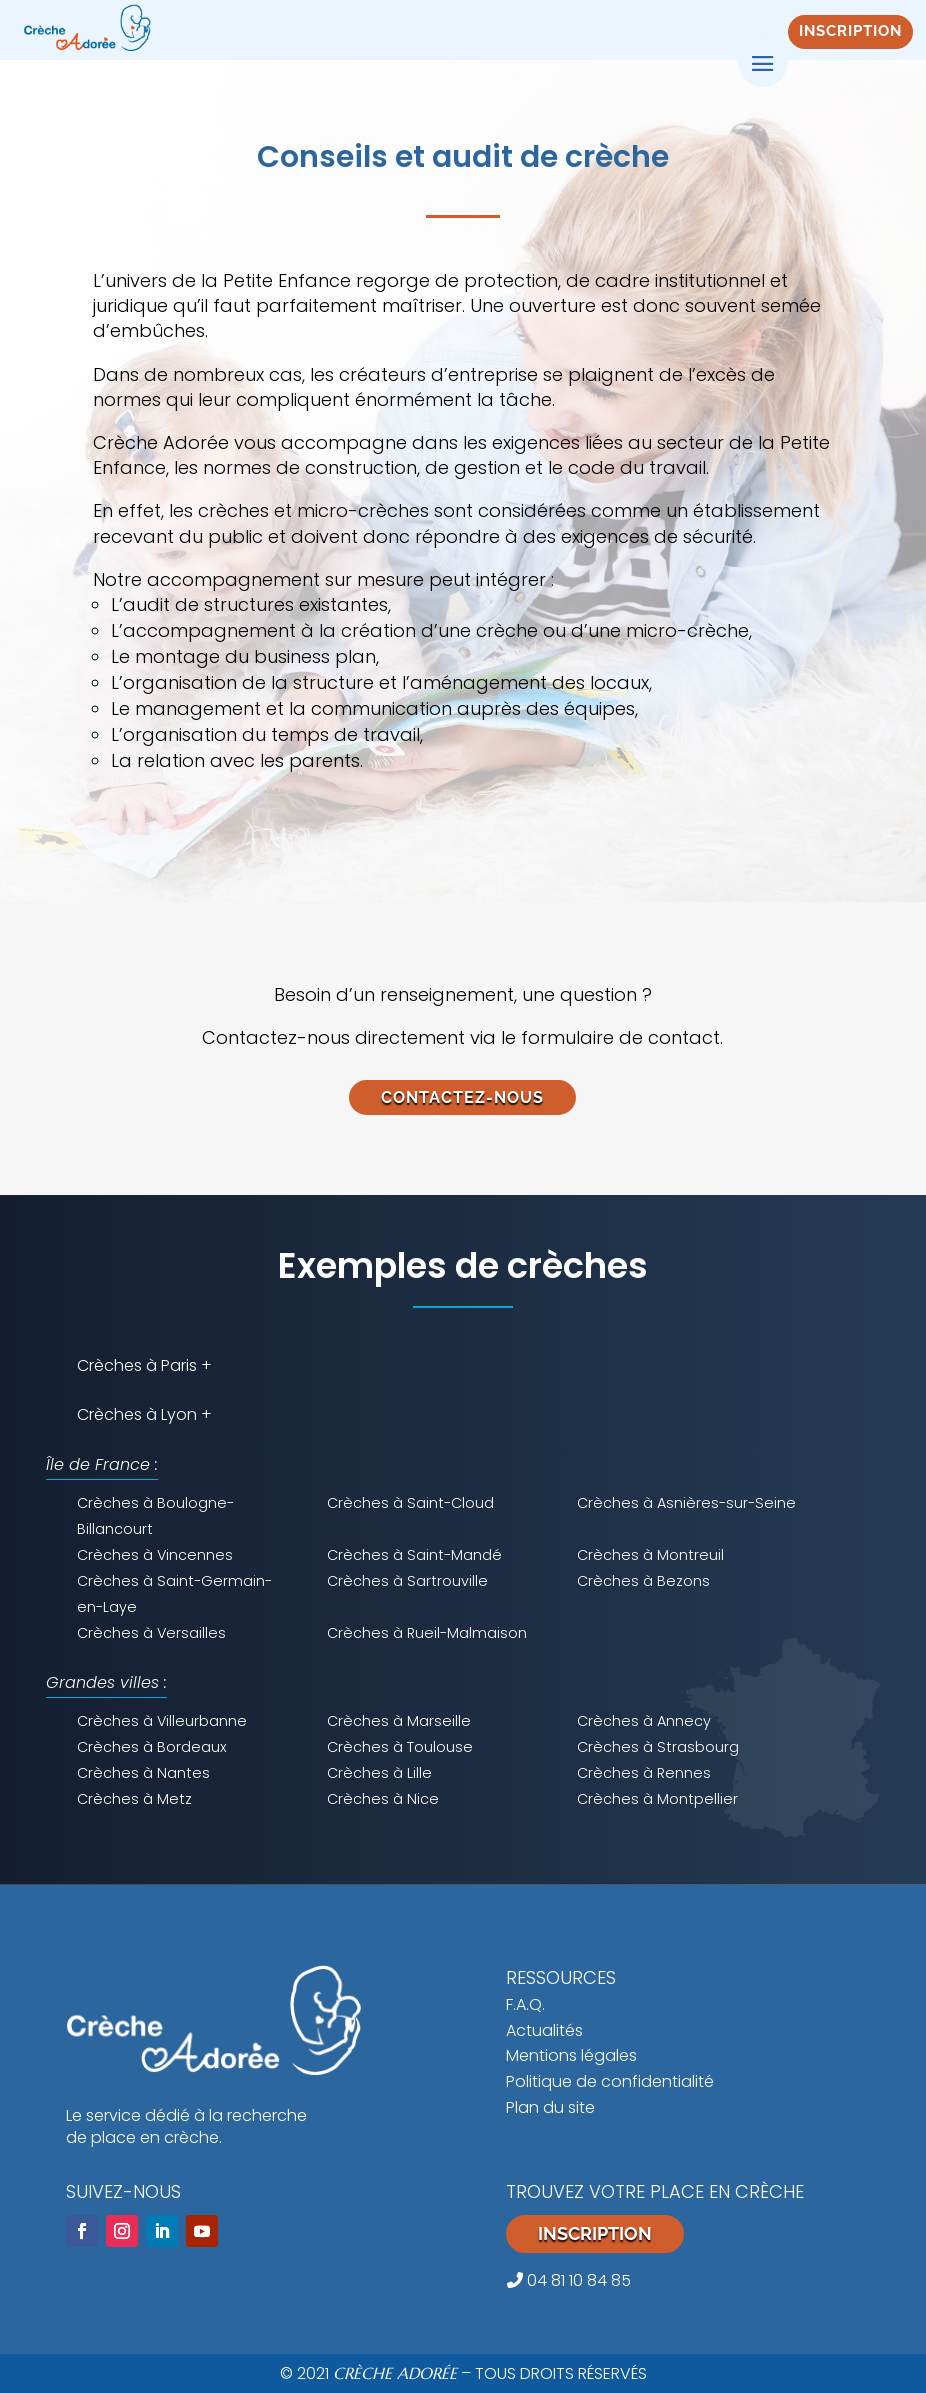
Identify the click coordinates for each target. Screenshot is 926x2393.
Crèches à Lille (379, 1773)
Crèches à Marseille (399, 1721)
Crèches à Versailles (151, 1633)
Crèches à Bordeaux (152, 1747)
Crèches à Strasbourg (658, 1747)
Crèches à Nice (383, 1799)
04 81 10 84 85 (569, 2280)
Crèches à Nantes (143, 1773)
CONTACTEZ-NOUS (462, 1097)
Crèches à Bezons (643, 1581)
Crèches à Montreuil (650, 1555)
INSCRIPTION (850, 31)
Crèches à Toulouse (400, 1747)
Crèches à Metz (134, 1799)
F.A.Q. (525, 2004)
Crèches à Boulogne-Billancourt (155, 1516)
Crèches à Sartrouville (407, 1581)
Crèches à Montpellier (657, 1799)
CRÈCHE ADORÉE (395, 2373)
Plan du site (550, 2107)
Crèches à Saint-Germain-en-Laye (174, 1594)
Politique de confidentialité (610, 2081)
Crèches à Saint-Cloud (410, 1503)
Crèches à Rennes (644, 1773)
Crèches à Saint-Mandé (414, 1555)
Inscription (595, 2233)
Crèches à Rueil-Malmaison (427, 1633)
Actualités (544, 2030)
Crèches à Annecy (644, 1721)
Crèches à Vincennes (155, 1555)
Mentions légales (571, 2055)
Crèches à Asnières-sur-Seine (686, 1503)
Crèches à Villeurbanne (162, 1721)
